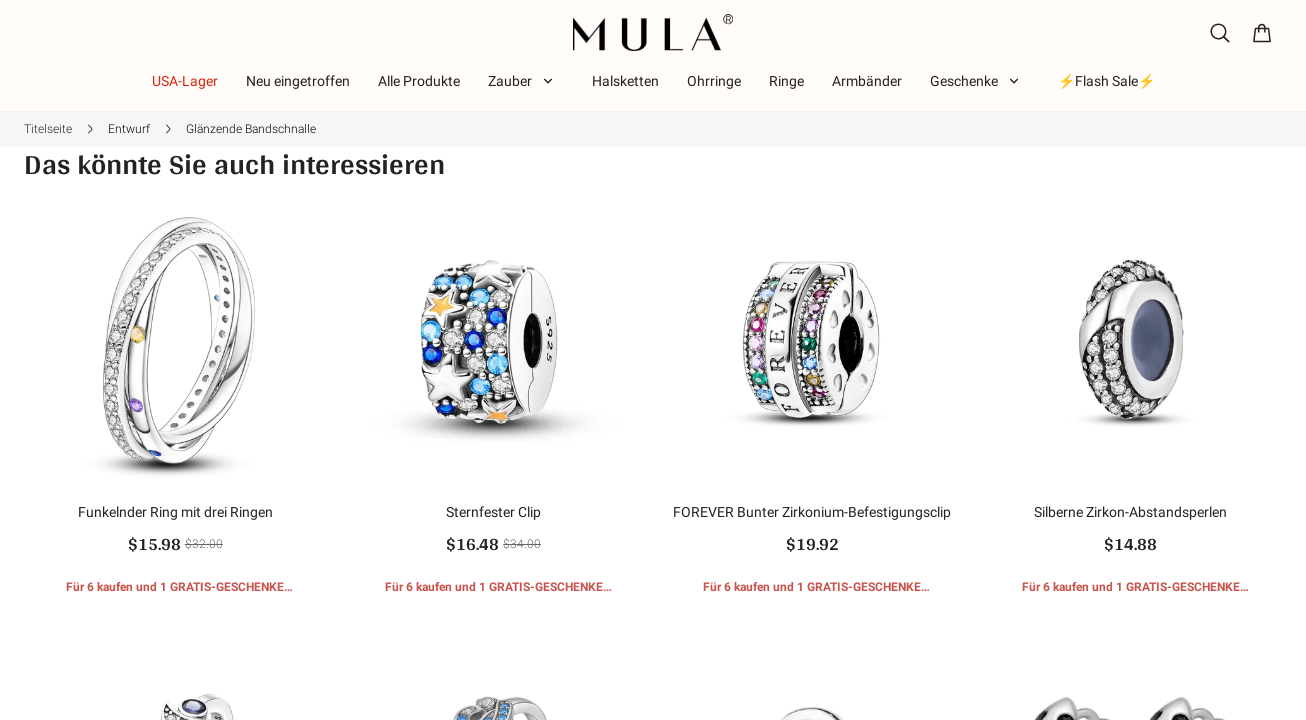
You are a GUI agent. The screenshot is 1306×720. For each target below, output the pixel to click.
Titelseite (48, 129)
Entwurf (129, 129)
